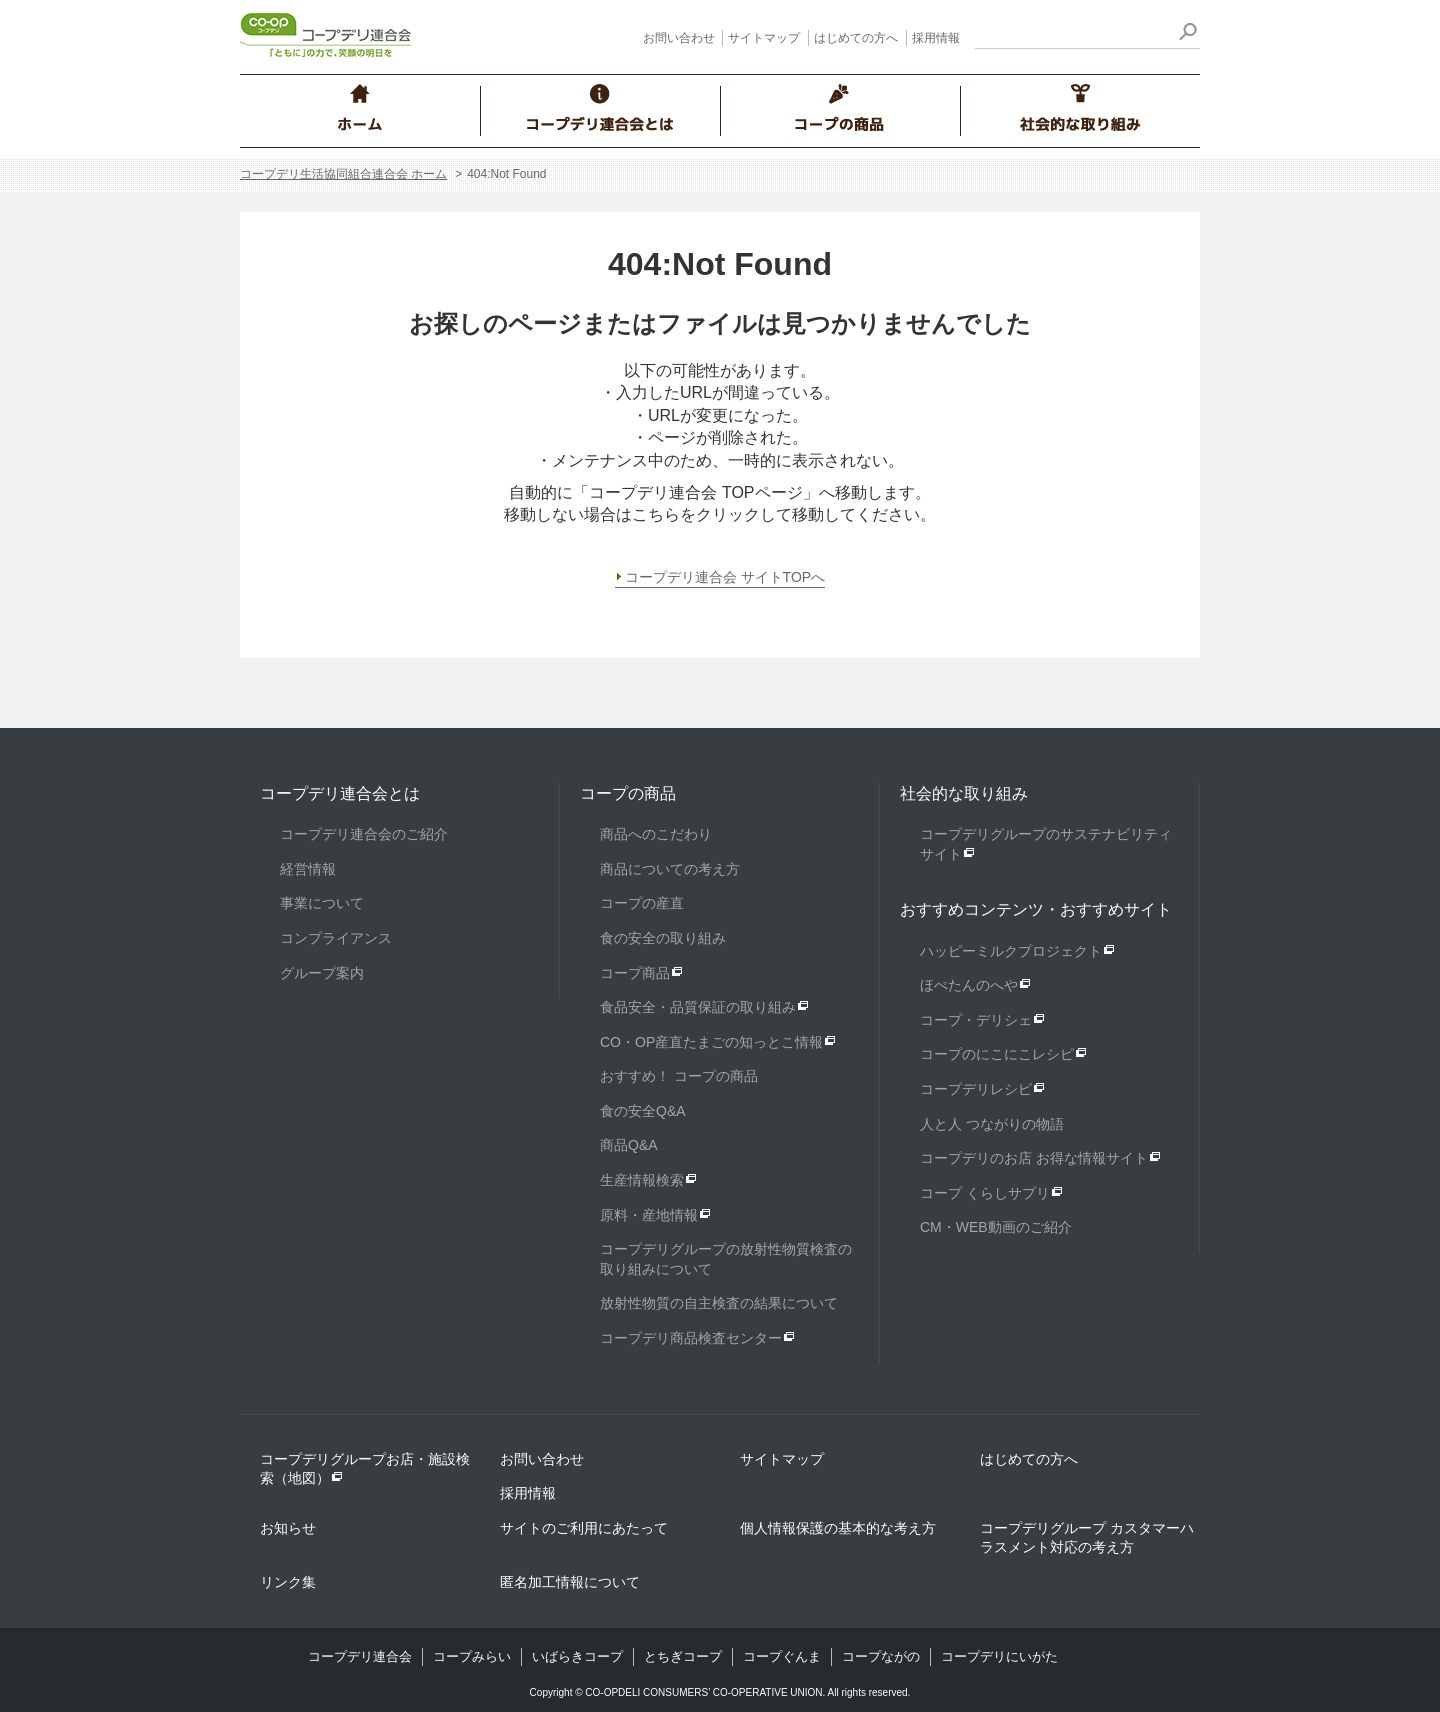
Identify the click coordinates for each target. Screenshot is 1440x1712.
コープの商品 (628, 793)
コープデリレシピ (976, 1089)
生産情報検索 (642, 1180)
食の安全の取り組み (663, 938)
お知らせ (288, 1528)
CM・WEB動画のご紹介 (996, 1227)
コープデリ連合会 (360, 1656)
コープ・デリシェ (976, 1020)
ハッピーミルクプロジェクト (1011, 951)
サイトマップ (764, 38)
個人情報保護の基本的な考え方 (838, 1528)
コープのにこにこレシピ (997, 1054)
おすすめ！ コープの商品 (679, 1076)
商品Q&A (629, 1145)
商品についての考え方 (670, 869)
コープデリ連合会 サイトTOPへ (725, 577)
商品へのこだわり (656, 834)
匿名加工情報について (570, 1582)
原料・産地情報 (649, 1215)
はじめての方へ (856, 38)
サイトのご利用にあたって (584, 1528)
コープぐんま (782, 1656)
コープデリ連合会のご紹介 (364, 834)
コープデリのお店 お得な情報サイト (1034, 1158)
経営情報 (308, 869)
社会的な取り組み (964, 793)
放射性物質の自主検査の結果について (719, 1303)
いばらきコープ (577, 1656)
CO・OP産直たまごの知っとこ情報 (711, 1042)
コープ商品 (635, 973)
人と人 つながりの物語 (992, 1124)
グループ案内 (322, 973)
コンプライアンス (336, 938)
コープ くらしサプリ (985, 1193)
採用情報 (936, 38)
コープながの (881, 1656)
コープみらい (472, 1656)
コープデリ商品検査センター (691, 1338)
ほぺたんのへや (969, 985)
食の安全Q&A (643, 1111)
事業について (322, 903)
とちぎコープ (683, 1656)
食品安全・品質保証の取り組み (698, 1007)
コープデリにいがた (999, 1656)
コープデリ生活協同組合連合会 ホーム (343, 174)
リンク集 (288, 1582)
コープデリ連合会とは (340, 793)
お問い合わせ (679, 38)
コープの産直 (642, 903)
